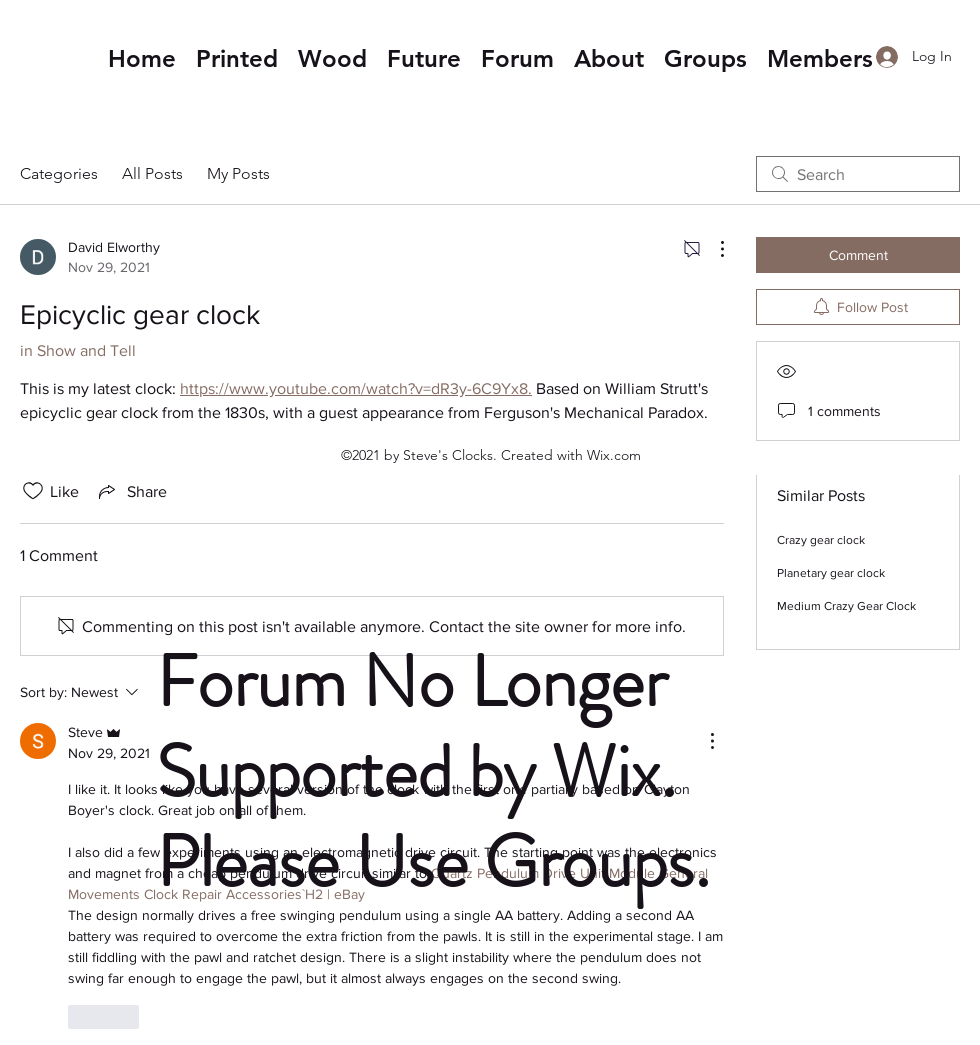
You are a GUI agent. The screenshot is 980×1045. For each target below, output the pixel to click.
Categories (59, 173)
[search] (858, 174)
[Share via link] (131, 491)
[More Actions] (712, 249)
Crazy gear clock (821, 540)
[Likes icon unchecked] (33, 491)
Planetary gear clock (831, 573)
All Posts (152, 173)
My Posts (238, 173)
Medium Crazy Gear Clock (846, 606)
